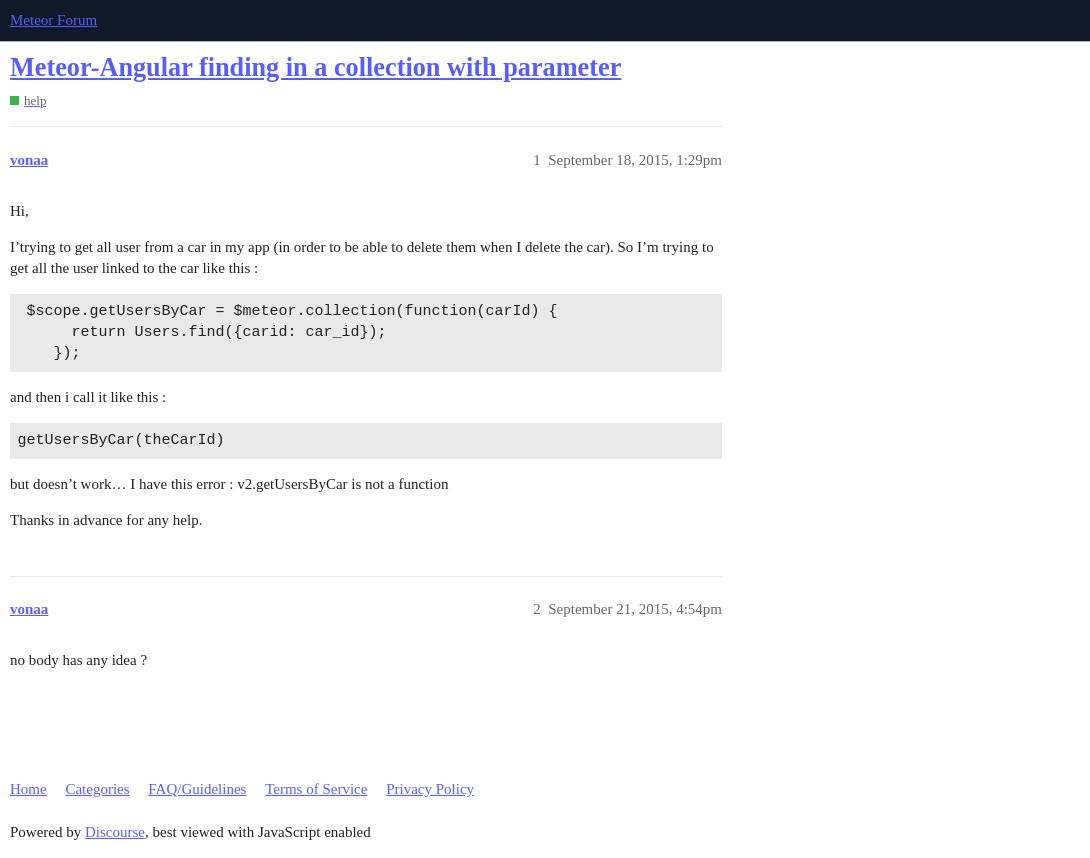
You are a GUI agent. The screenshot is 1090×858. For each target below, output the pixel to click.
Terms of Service (316, 789)
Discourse (115, 832)
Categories (97, 789)
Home (28, 789)
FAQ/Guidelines (197, 789)
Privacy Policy (430, 789)
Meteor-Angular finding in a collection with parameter (315, 67)
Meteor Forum (53, 20)
